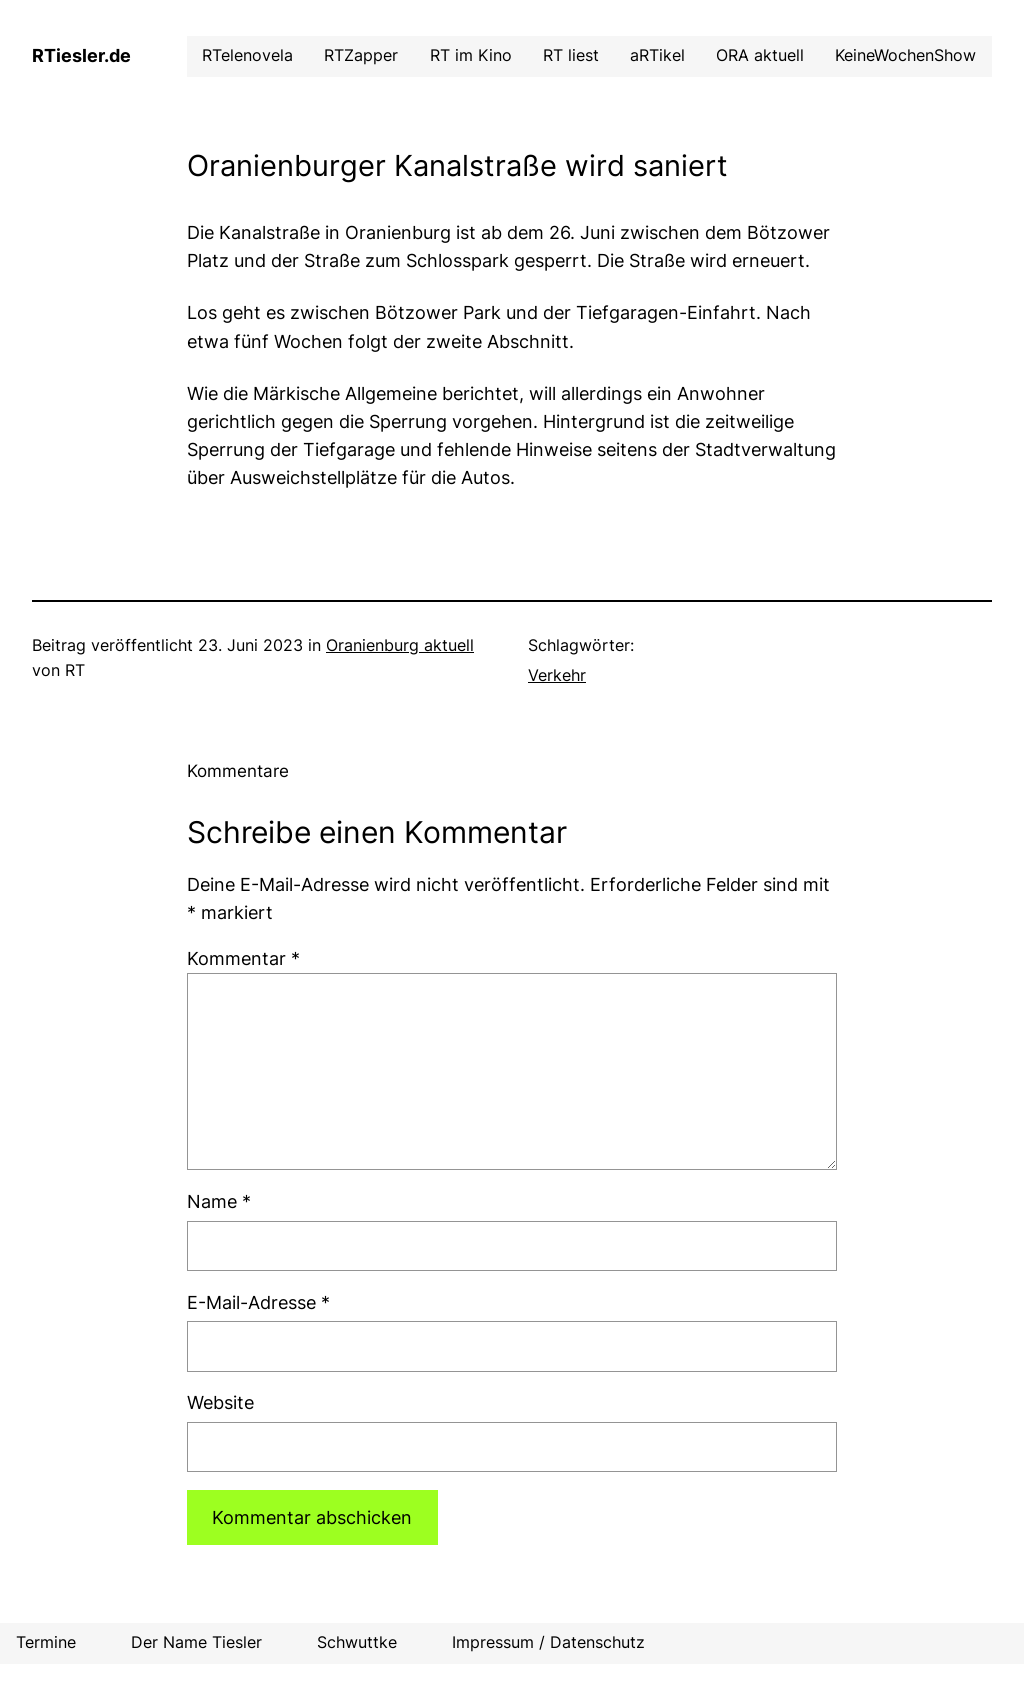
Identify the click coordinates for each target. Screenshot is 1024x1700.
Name (219, 1201)
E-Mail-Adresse (258, 1302)
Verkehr (557, 675)
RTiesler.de (81, 55)
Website (220, 1402)
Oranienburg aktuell (400, 645)
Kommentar (243, 958)
